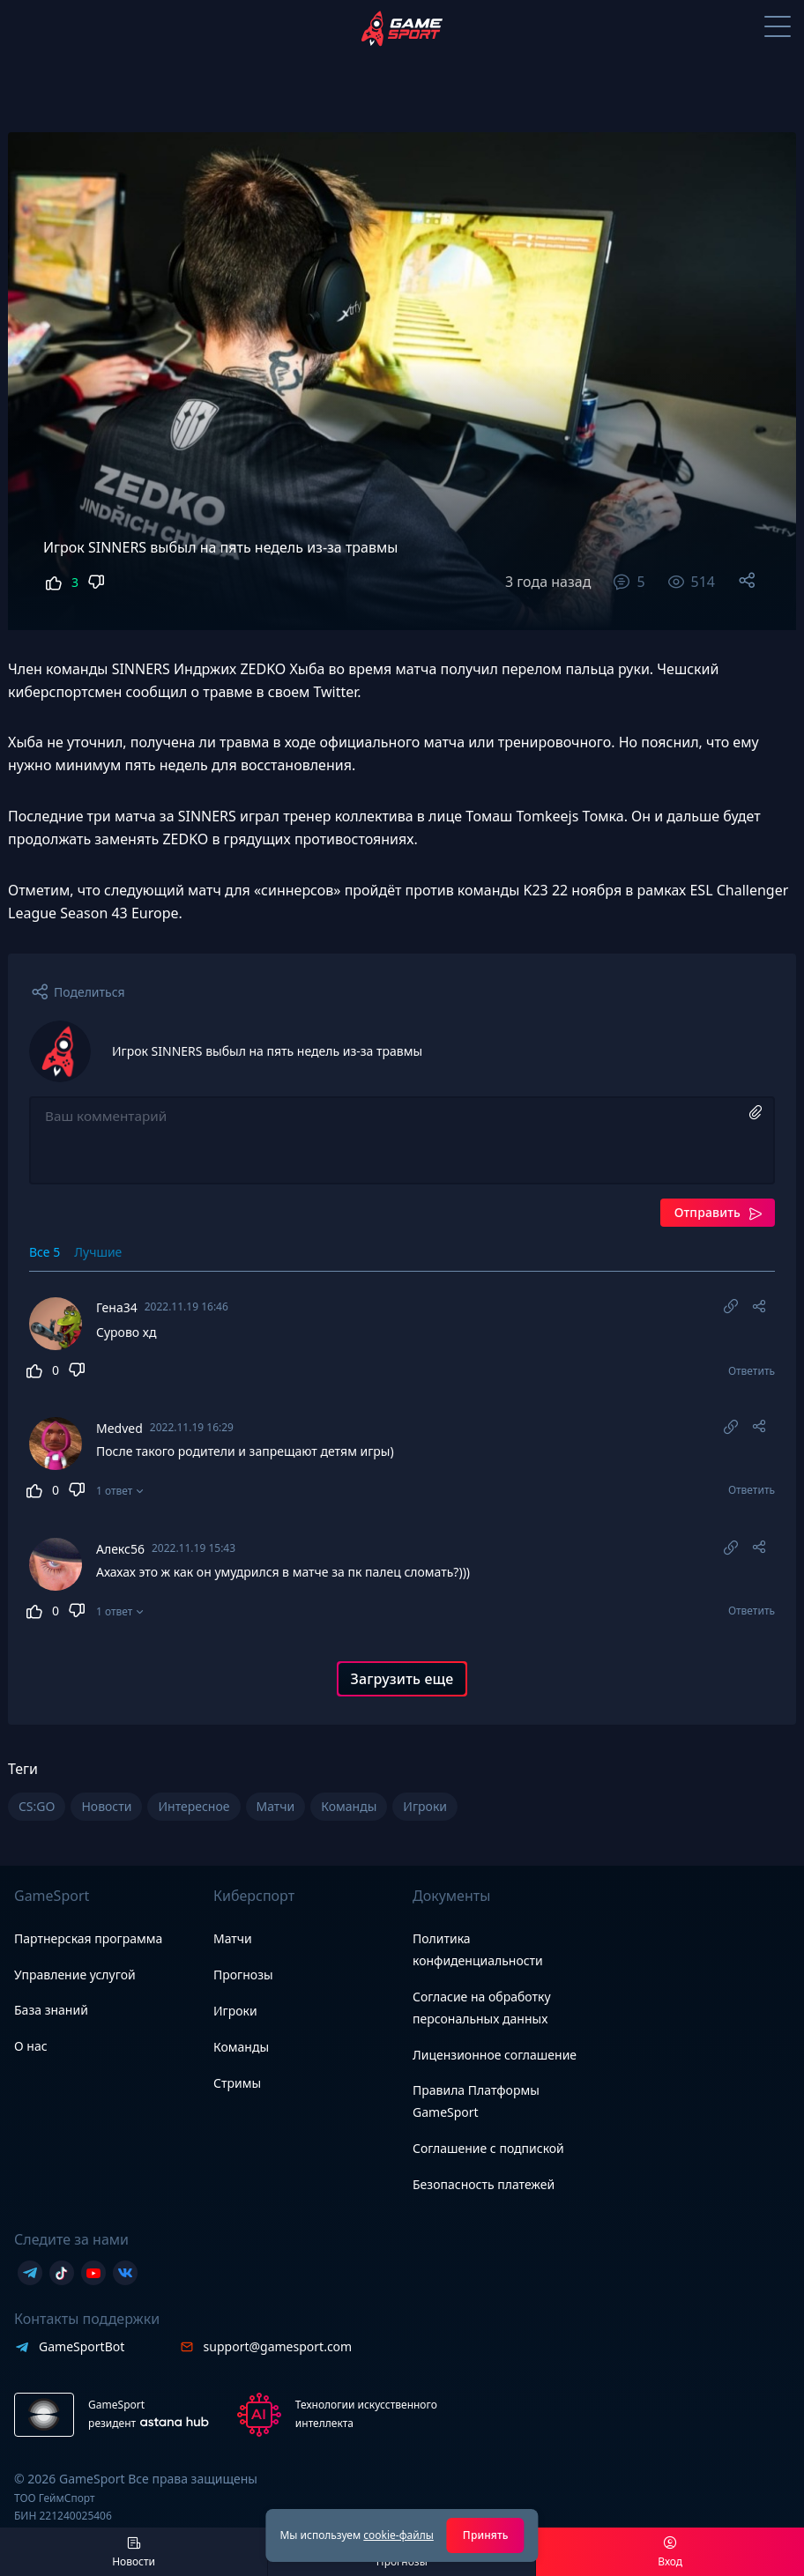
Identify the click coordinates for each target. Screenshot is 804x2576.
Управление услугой (75, 1975)
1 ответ (114, 1499)
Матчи (232, 1938)
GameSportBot (81, 2346)
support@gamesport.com (278, 2346)
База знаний (51, 2009)
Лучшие (98, 1251)
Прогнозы (243, 1974)
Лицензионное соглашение (495, 2054)
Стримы (237, 2083)
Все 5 (44, 1251)
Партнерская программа (88, 1938)
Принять (486, 2535)
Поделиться (89, 992)
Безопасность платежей (484, 2184)
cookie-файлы (398, 2535)
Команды (241, 2046)
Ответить (751, 1374)
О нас (31, 2046)
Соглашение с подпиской (488, 2149)
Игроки (235, 2010)
